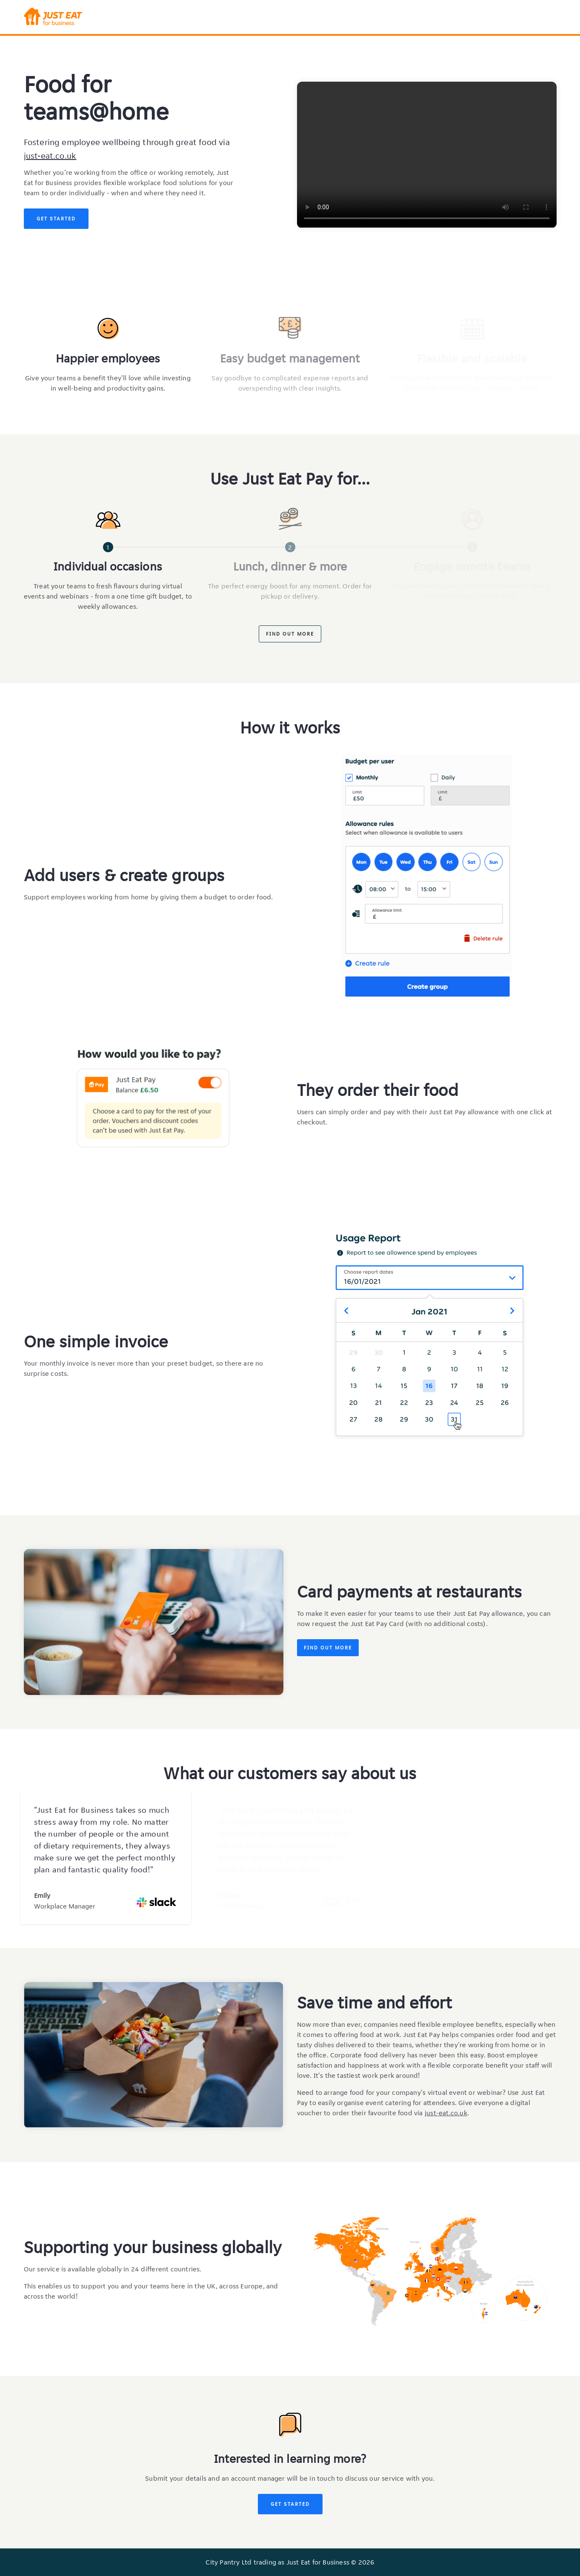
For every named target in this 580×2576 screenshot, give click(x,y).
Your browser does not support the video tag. (427, 155)
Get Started (56, 218)
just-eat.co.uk (50, 155)
